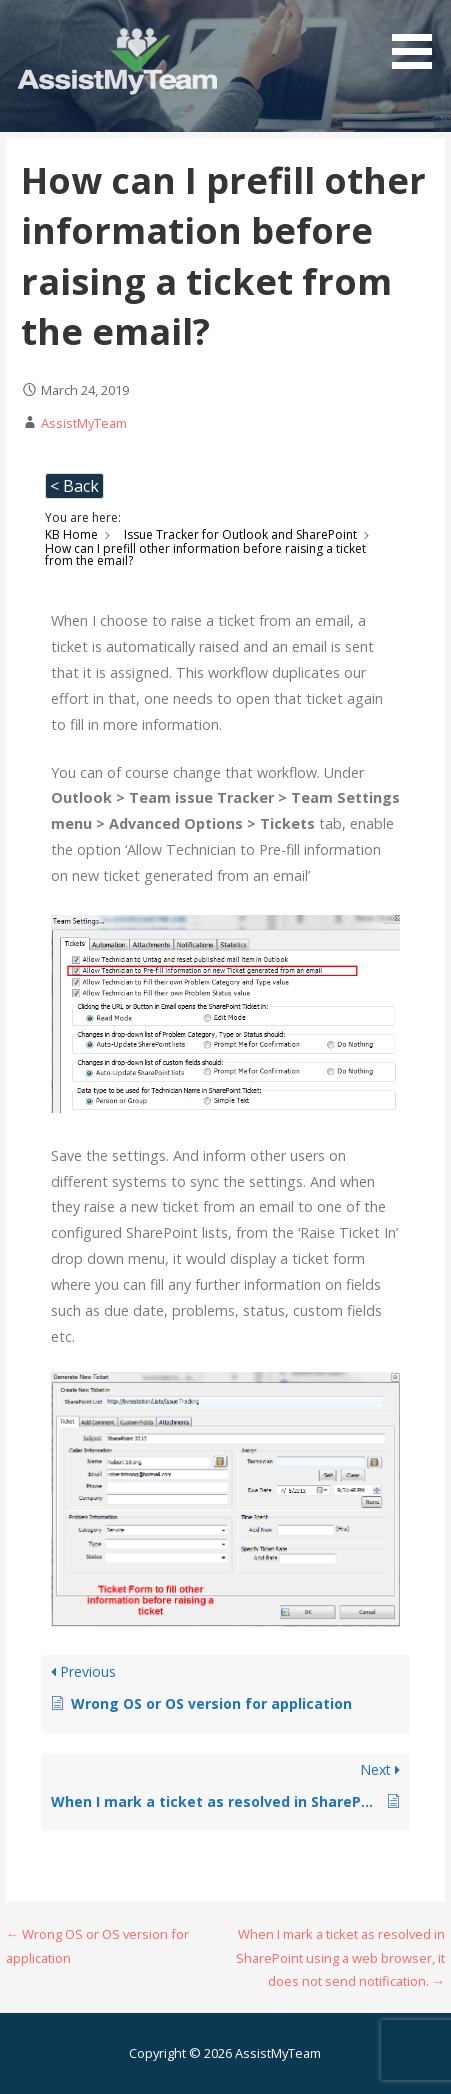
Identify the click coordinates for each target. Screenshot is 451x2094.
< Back (74, 486)
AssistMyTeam (84, 423)
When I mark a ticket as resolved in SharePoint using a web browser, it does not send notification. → (340, 1957)
